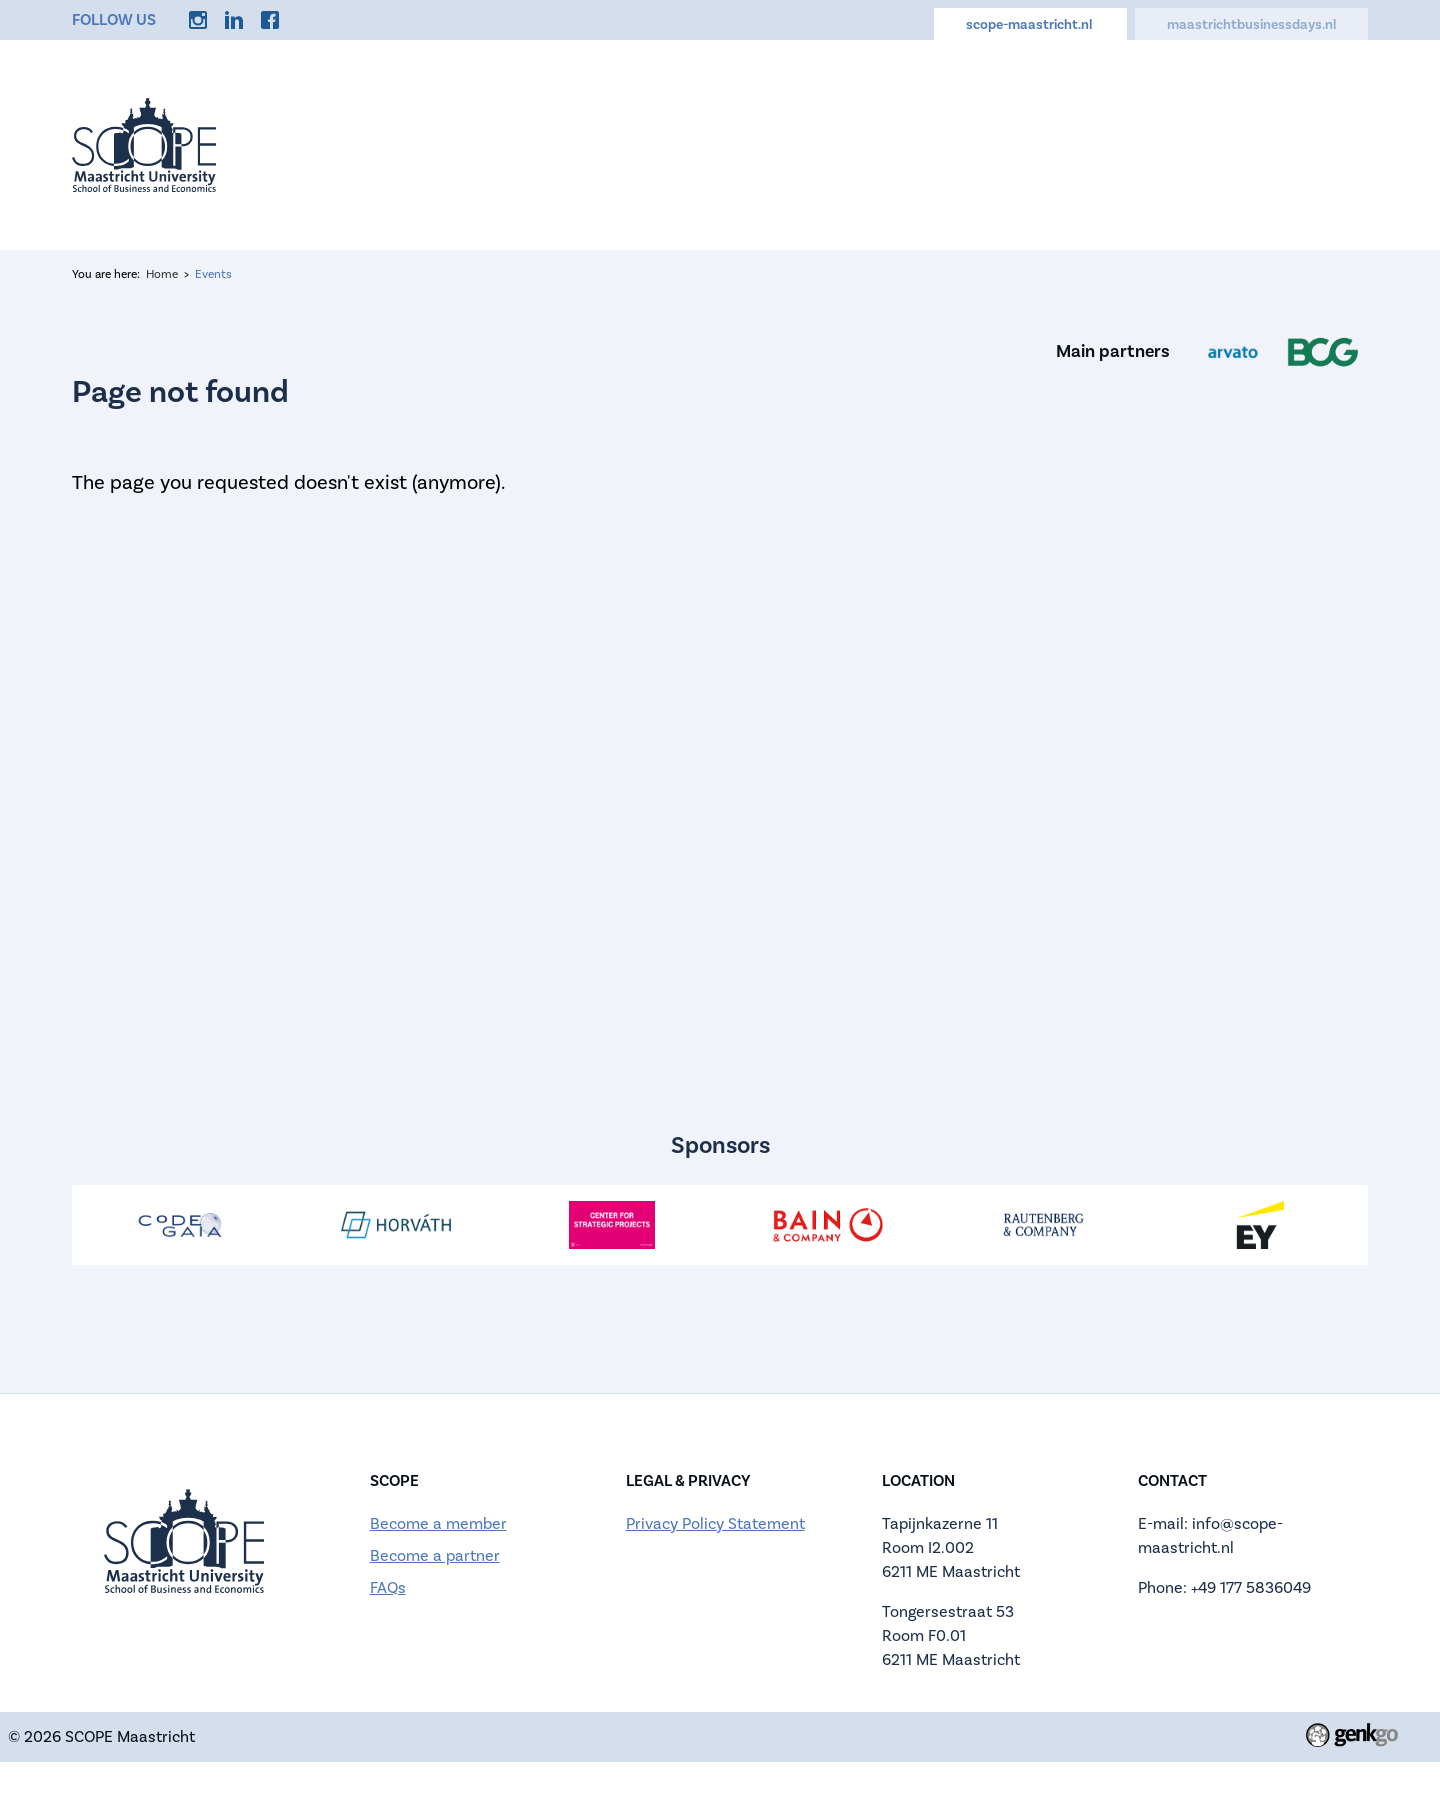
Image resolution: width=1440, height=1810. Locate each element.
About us (602, 144)
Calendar (937, 144)
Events (492, 144)
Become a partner (435, 1556)
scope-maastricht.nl (1030, 24)
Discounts (1213, 144)
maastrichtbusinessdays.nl (1251, 24)
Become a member (438, 1524)
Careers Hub (1073, 144)
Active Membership (769, 144)
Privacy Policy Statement (715, 1524)
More (1321, 144)
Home (394, 144)
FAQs (388, 1588)
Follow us (114, 19)
